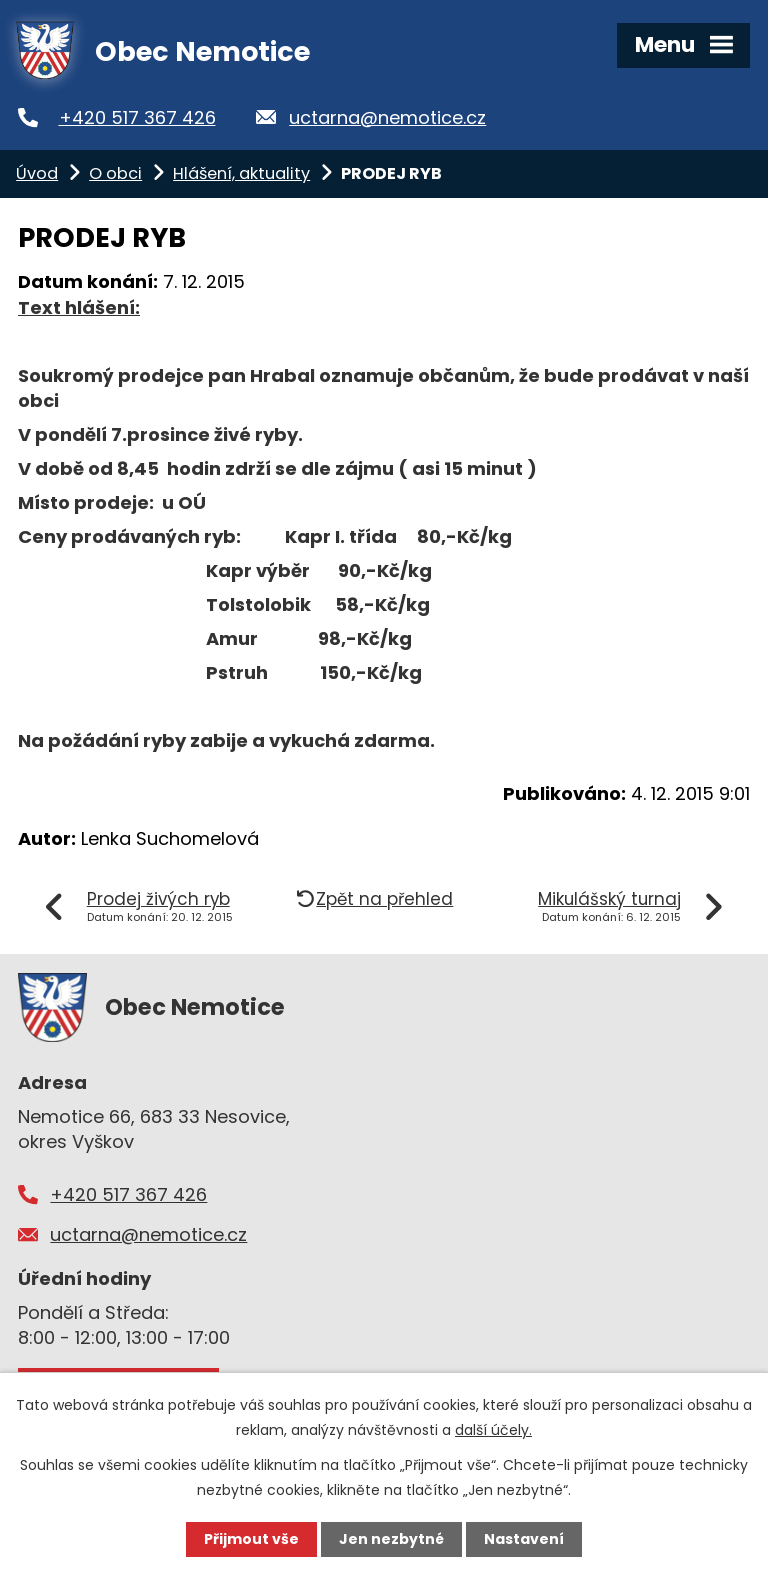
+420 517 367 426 (137, 117)
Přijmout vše (251, 1539)
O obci (115, 173)
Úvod (37, 173)
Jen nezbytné (391, 1539)
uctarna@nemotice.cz (387, 117)
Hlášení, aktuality (241, 173)
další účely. (493, 1430)
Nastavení (524, 1539)
